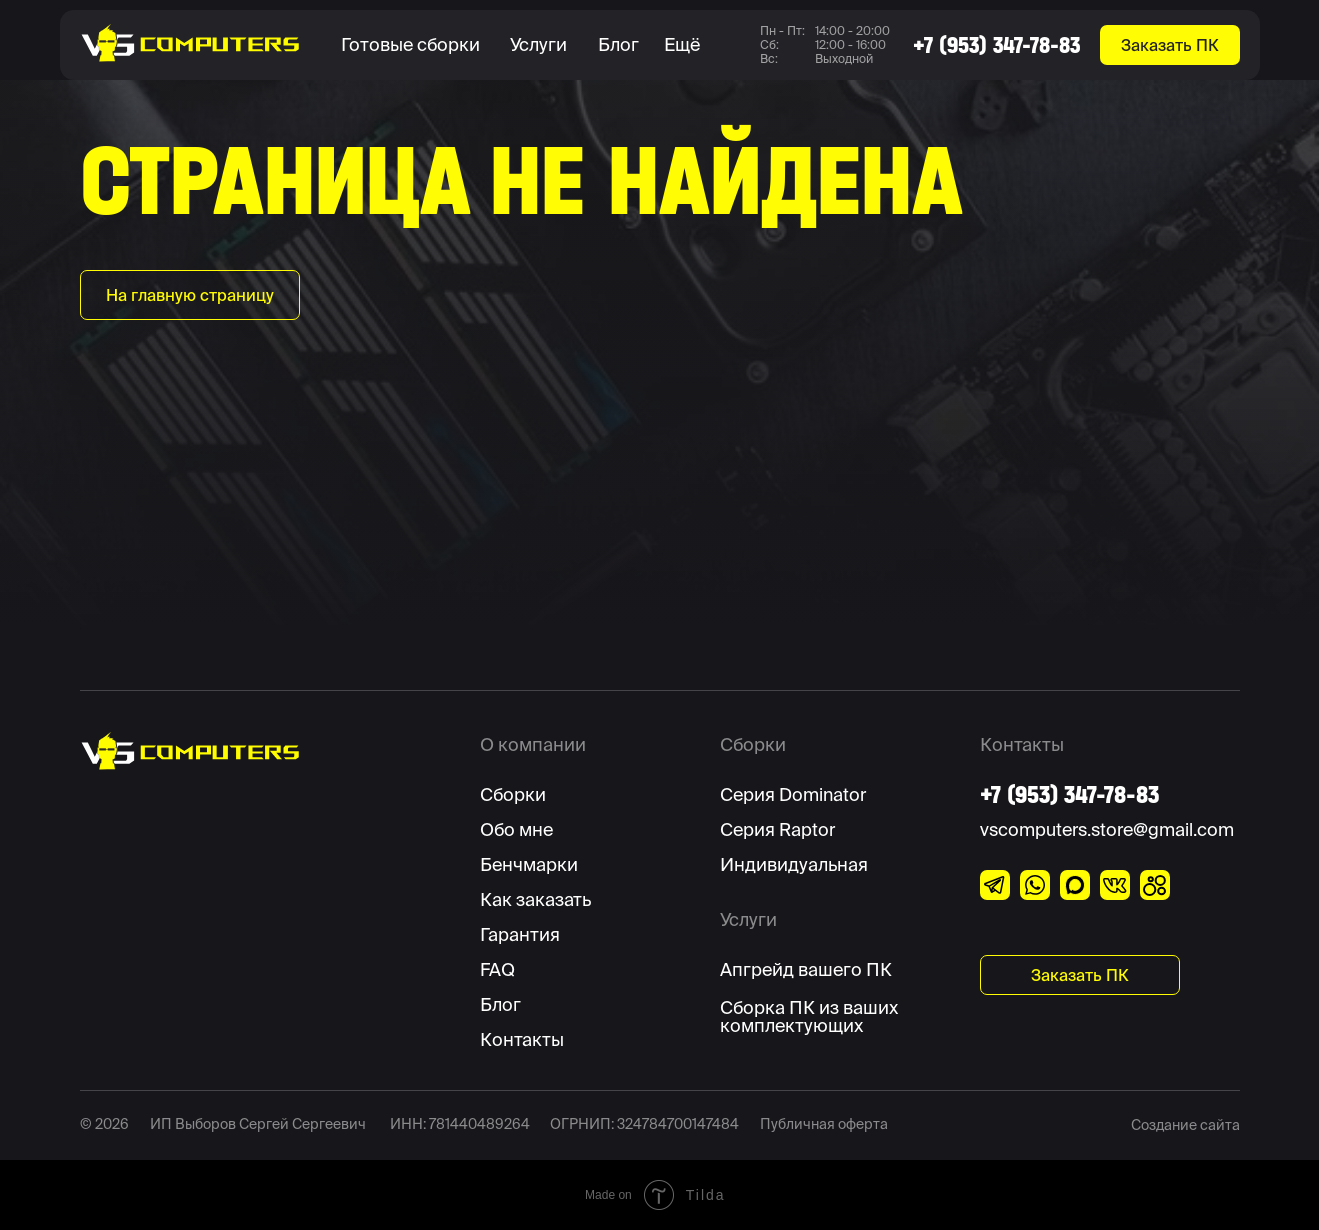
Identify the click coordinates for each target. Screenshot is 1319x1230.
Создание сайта (1185, 1125)
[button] (415, 45)
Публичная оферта (824, 1124)
